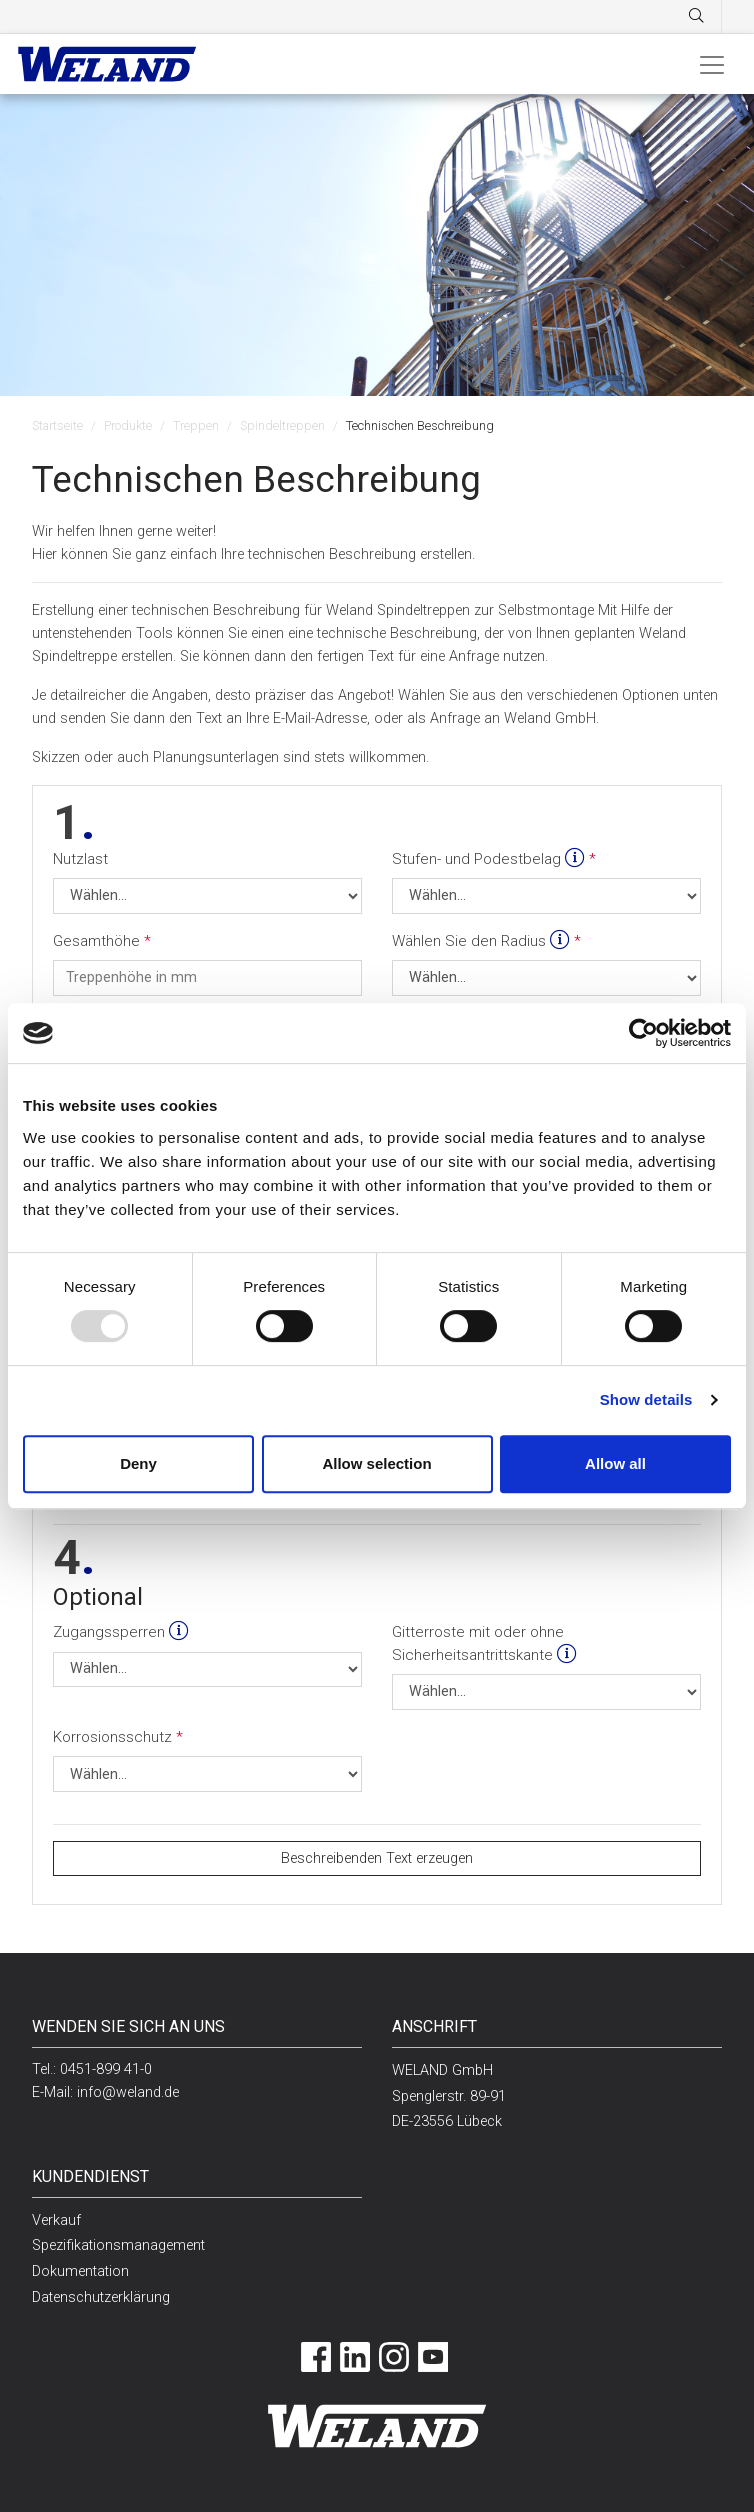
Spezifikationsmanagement (118, 2245)
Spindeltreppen (282, 425)
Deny (138, 1463)
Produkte (128, 425)
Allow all (615, 1463)
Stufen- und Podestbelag (490, 859)
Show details (646, 1399)
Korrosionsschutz (114, 1737)
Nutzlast (80, 859)
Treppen (196, 425)
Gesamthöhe (98, 941)
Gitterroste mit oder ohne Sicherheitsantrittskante (484, 1643)
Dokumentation (80, 2271)
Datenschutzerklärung (101, 2297)
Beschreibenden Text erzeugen (377, 1858)
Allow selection (376, 1463)
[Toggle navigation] (712, 64)
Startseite (57, 425)
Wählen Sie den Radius (483, 941)
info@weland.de (128, 2092)
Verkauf (56, 2220)
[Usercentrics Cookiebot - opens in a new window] (643, 1033)
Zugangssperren (121, 1632)
